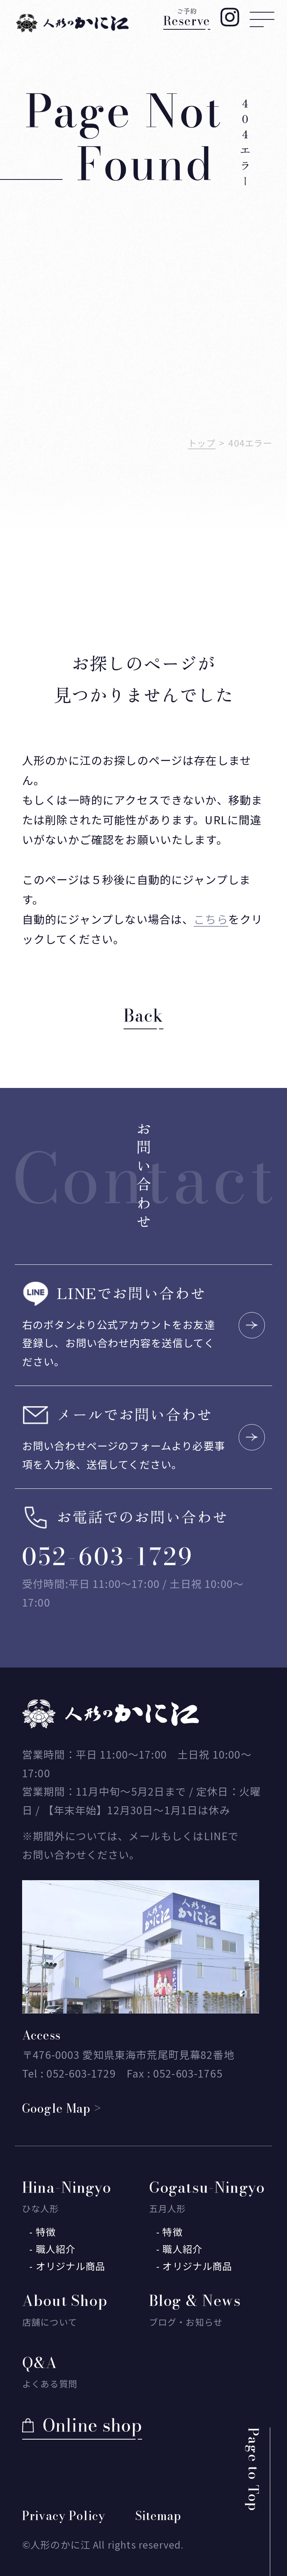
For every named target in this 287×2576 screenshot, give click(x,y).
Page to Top (253, 2469)
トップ (201, 442)
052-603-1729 (108, 1557)
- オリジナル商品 (67, 2266)
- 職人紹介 (52, 2249)
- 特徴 (42, 2231)
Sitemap (158, 2516)
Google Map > (61, 2108)
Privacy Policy (63, 2516)
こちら (211, 919)
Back (143, 1015)
